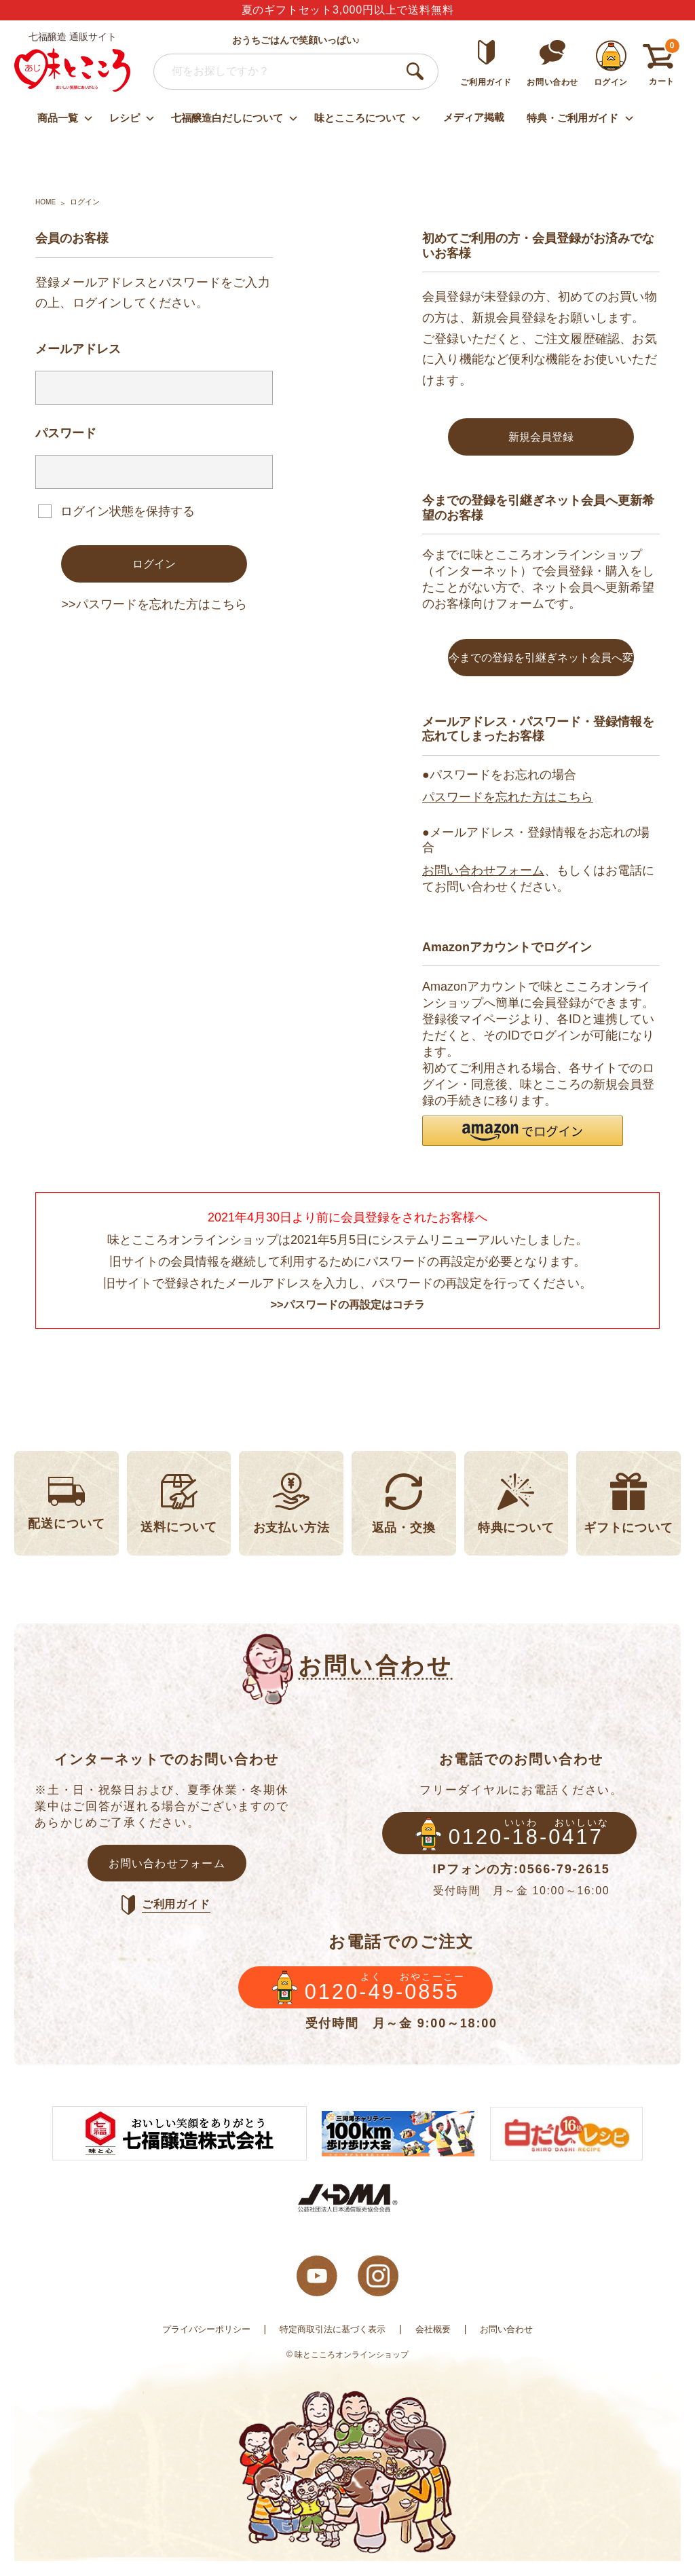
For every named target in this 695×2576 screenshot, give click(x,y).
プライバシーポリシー (198, 2343)
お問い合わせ (515, 2343)
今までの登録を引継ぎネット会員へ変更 (541, 668)
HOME (46, 202)
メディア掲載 (473, 117)
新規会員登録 (541, 438)
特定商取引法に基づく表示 (333, 2343)
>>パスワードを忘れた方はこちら (153, 607)
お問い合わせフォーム (483, 875)
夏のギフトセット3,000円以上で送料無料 (348, 10)
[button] (522, 1136)
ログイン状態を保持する (127, 510)
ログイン (154, 565)
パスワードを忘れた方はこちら (507, 802)
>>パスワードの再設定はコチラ (347, 1310)
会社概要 (438, 2343)
